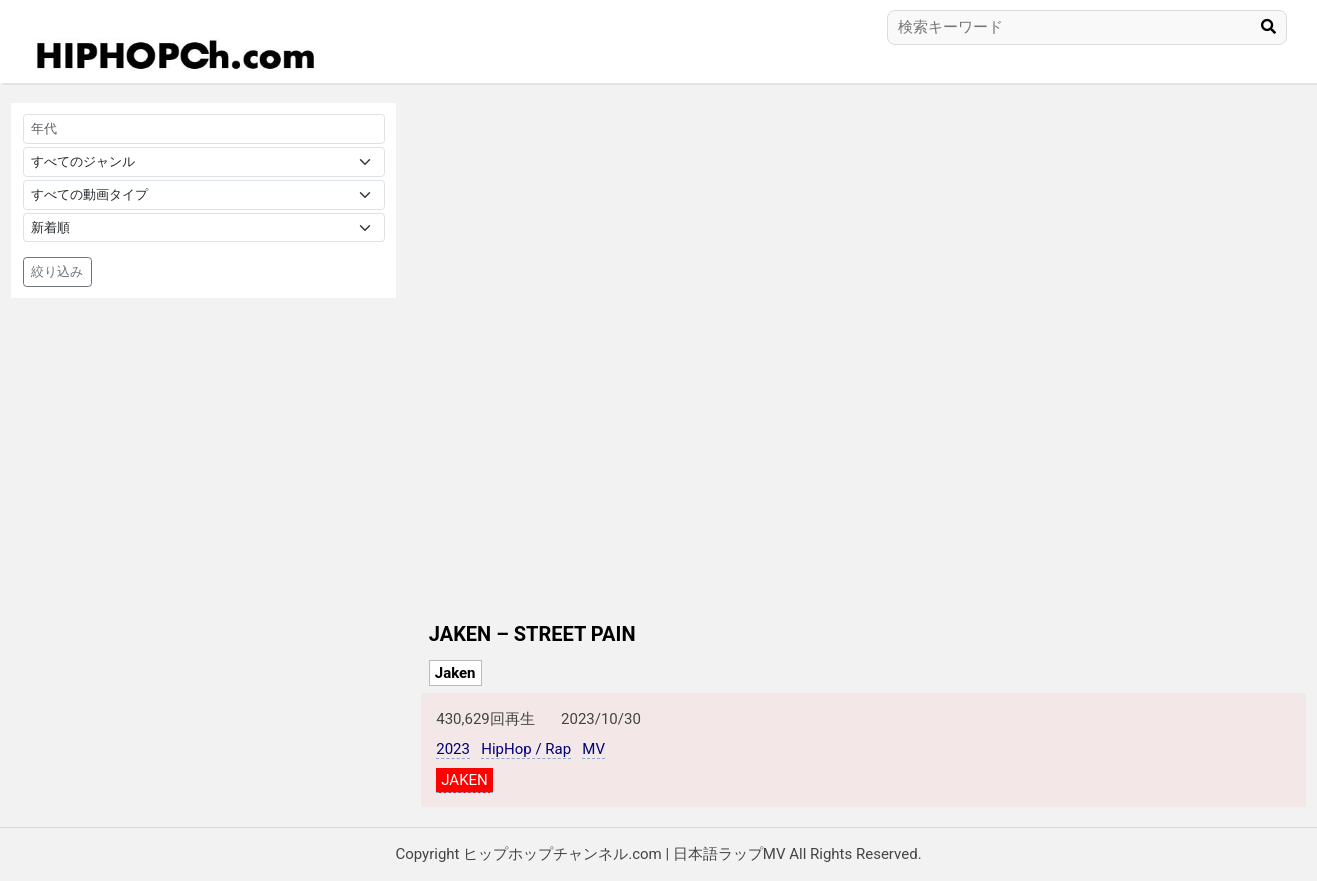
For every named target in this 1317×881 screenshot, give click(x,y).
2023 (453, 749)
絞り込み (57, 271)
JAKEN (464, 780)
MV (593, 749)
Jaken (455, 673)
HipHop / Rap (526, 749)
